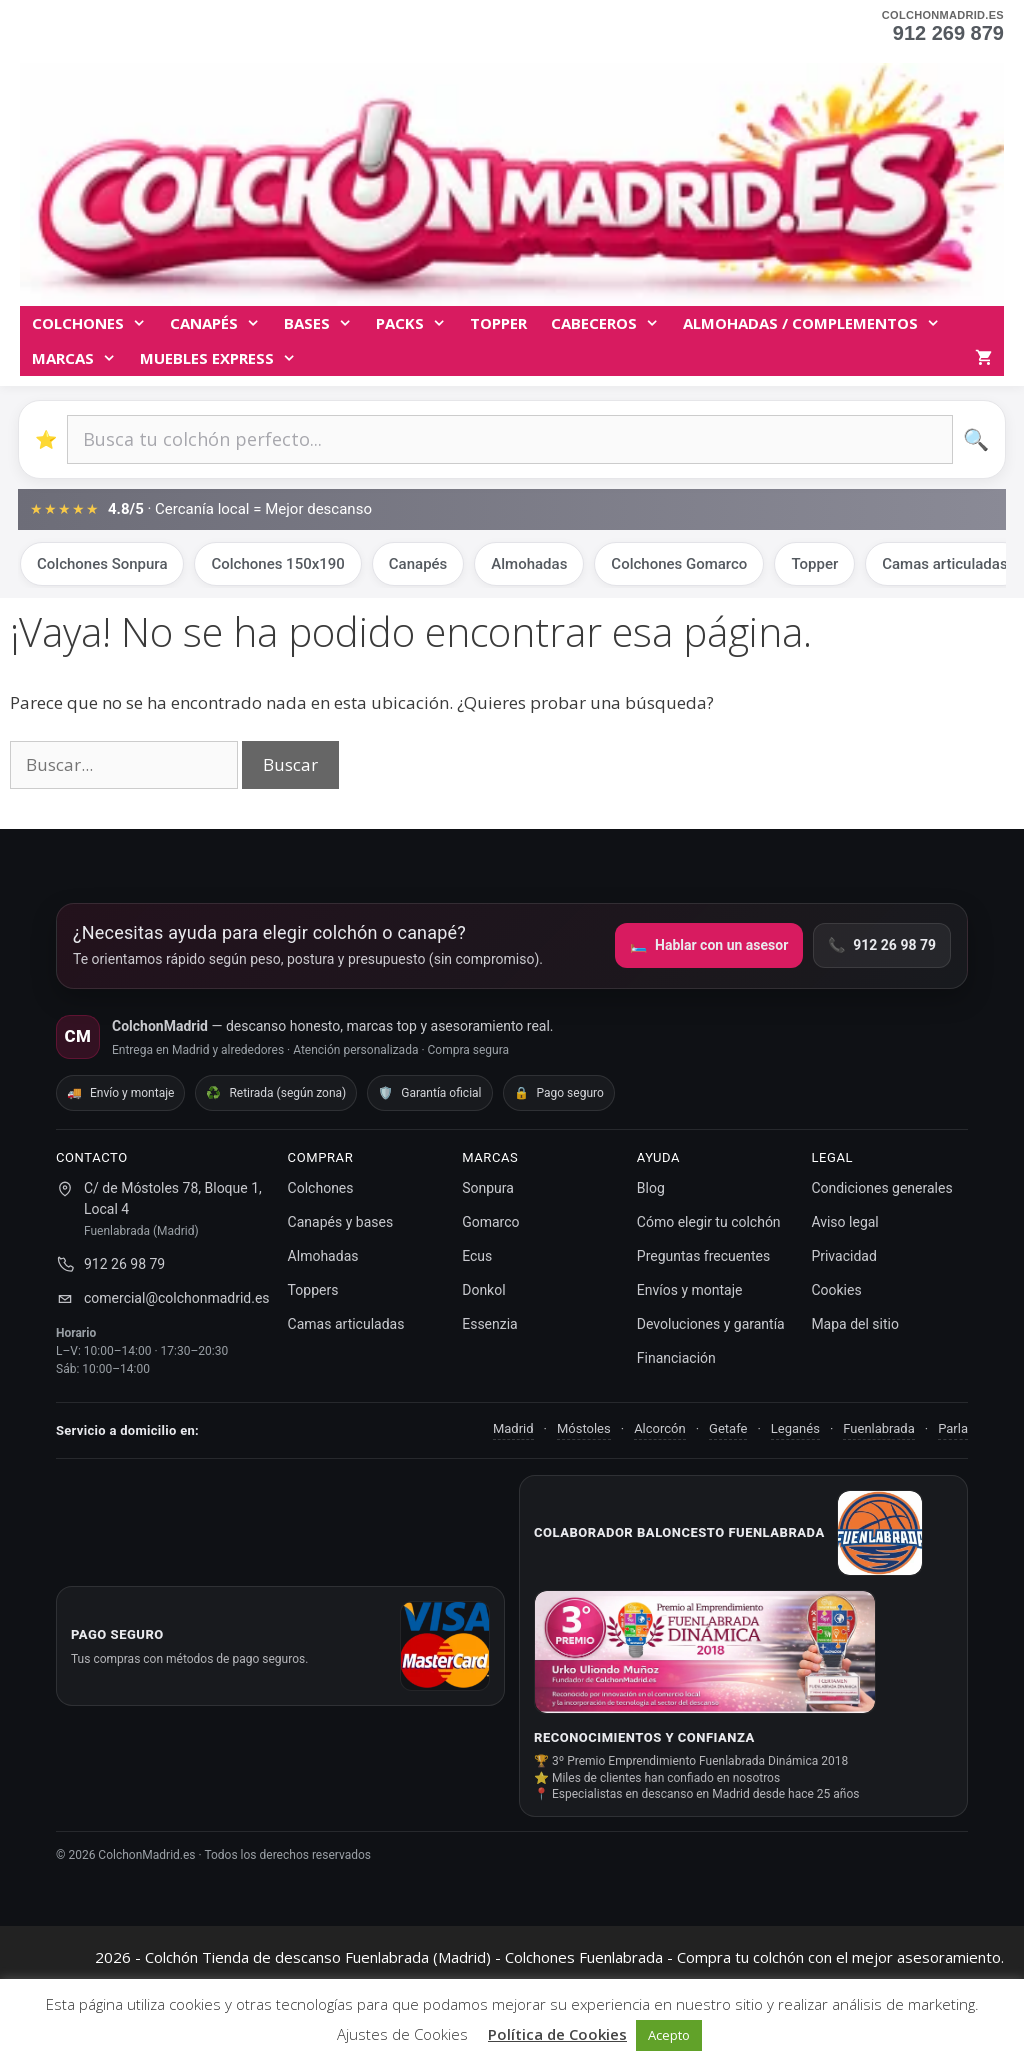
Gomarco (490, 1222)
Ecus (477, 1256)
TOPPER (498, 323)
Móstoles (584, 1428)
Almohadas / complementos (817, 323)
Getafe (728, 1428)
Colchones (95, 323)
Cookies (836, 1290)
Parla (953, 1428)
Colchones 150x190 (277, 564)
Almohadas (529, 564)
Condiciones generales (881, 1188)
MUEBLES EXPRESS (224, 358)
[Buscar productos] (510, 439)
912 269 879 (948, 33)
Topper (814, 564)
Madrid (513, 1428)
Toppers (313, 1290)
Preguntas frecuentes (703, 1256)
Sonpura (488, 1188)
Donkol (483, 1290)
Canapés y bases (341, 1222)
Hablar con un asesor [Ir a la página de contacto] (709, 945)
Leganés (795, 1428)
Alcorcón (660, 1428)
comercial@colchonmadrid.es (177, 1298)
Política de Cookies (557, 2034)
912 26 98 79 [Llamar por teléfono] (882, 945)
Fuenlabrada (878, 1428)
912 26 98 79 (124, 1264)
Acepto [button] (669, 2035)
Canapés (221, 323)
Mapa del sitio (855, 1324)
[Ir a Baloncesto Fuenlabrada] (880, 1533)
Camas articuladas (346, 1324)
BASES (324, 323)
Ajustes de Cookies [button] (402, 2034)
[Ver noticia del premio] (705, 1652)
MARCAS (80, 358)
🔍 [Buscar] (976, 439)
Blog (651, 1188)
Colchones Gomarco (679, 564)
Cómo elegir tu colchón (709, 1222)
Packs (417, 323)
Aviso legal (844, 1222)
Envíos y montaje (690, 1290)
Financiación (676, 1358)
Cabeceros (611, 323)
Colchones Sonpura (102, 564)
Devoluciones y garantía (711, 1324)
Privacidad (843, 1256)
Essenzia (490, 1324)
